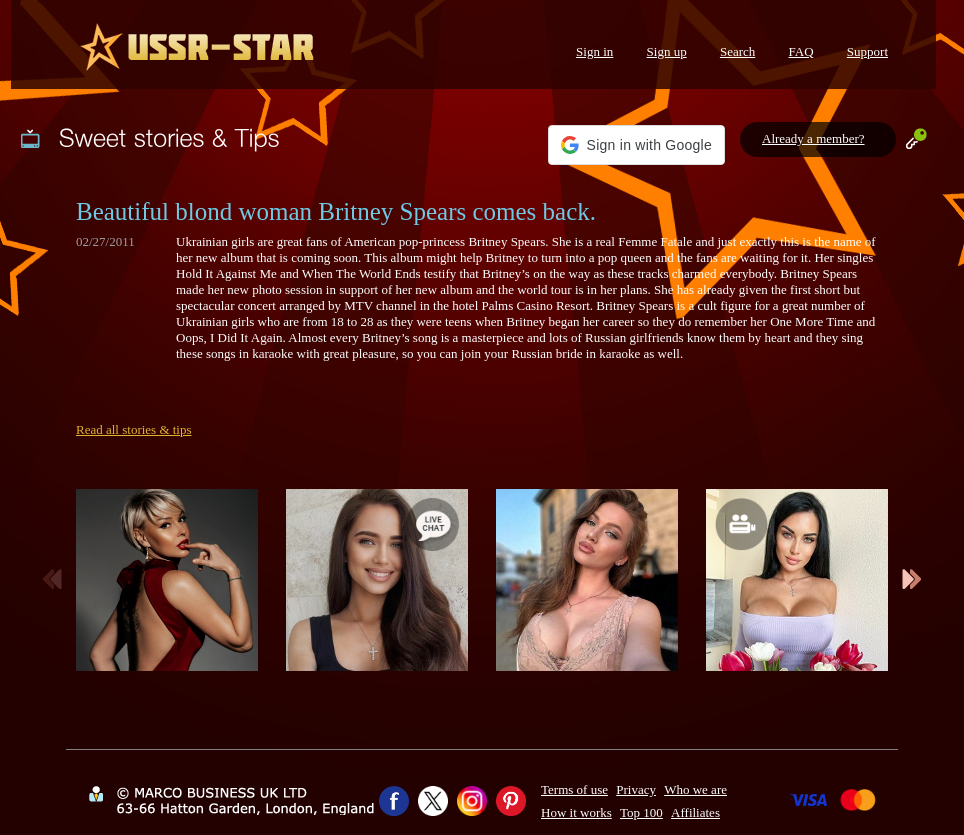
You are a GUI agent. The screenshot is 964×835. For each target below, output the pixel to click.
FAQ (801, 51)
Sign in (594, 51)
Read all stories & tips (134, 429)
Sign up (667, 51)
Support (867, 51)
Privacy (636, 789)
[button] (636, 145)
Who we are (695, 789)
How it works (576, 812)
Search (737, 51)
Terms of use (574, 789)
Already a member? (813, 138)
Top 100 (641, 812)
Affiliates (695, 812)
